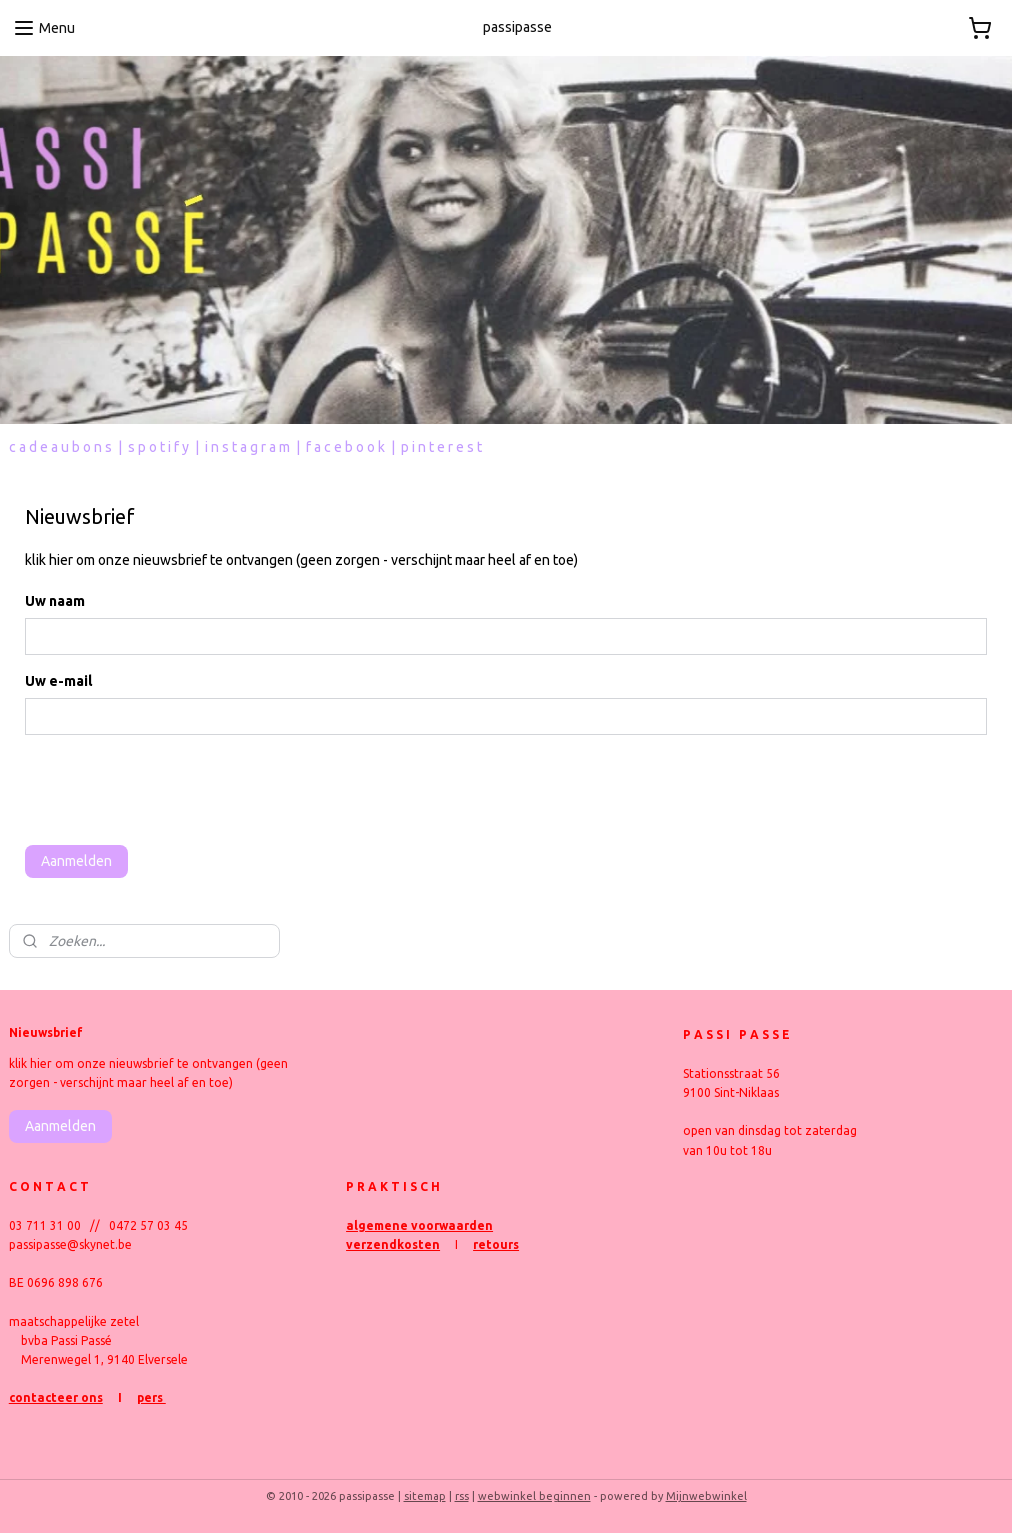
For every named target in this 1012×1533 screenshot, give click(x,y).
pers (151, 1397)
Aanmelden (76, 861)
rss (462, 1496)
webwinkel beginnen (534, 1496)
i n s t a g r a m (247, 447)
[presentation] (177, 790)
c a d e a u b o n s (60, 447)
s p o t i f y (158, 447)
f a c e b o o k (345, 447)
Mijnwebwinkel (706, 1496)
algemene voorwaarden (419, 1225)
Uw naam (55, 601)
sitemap (425, 1496)
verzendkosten (393, 1244)
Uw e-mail (58, 681)
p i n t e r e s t (441, 447)
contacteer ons (56, 1397)
